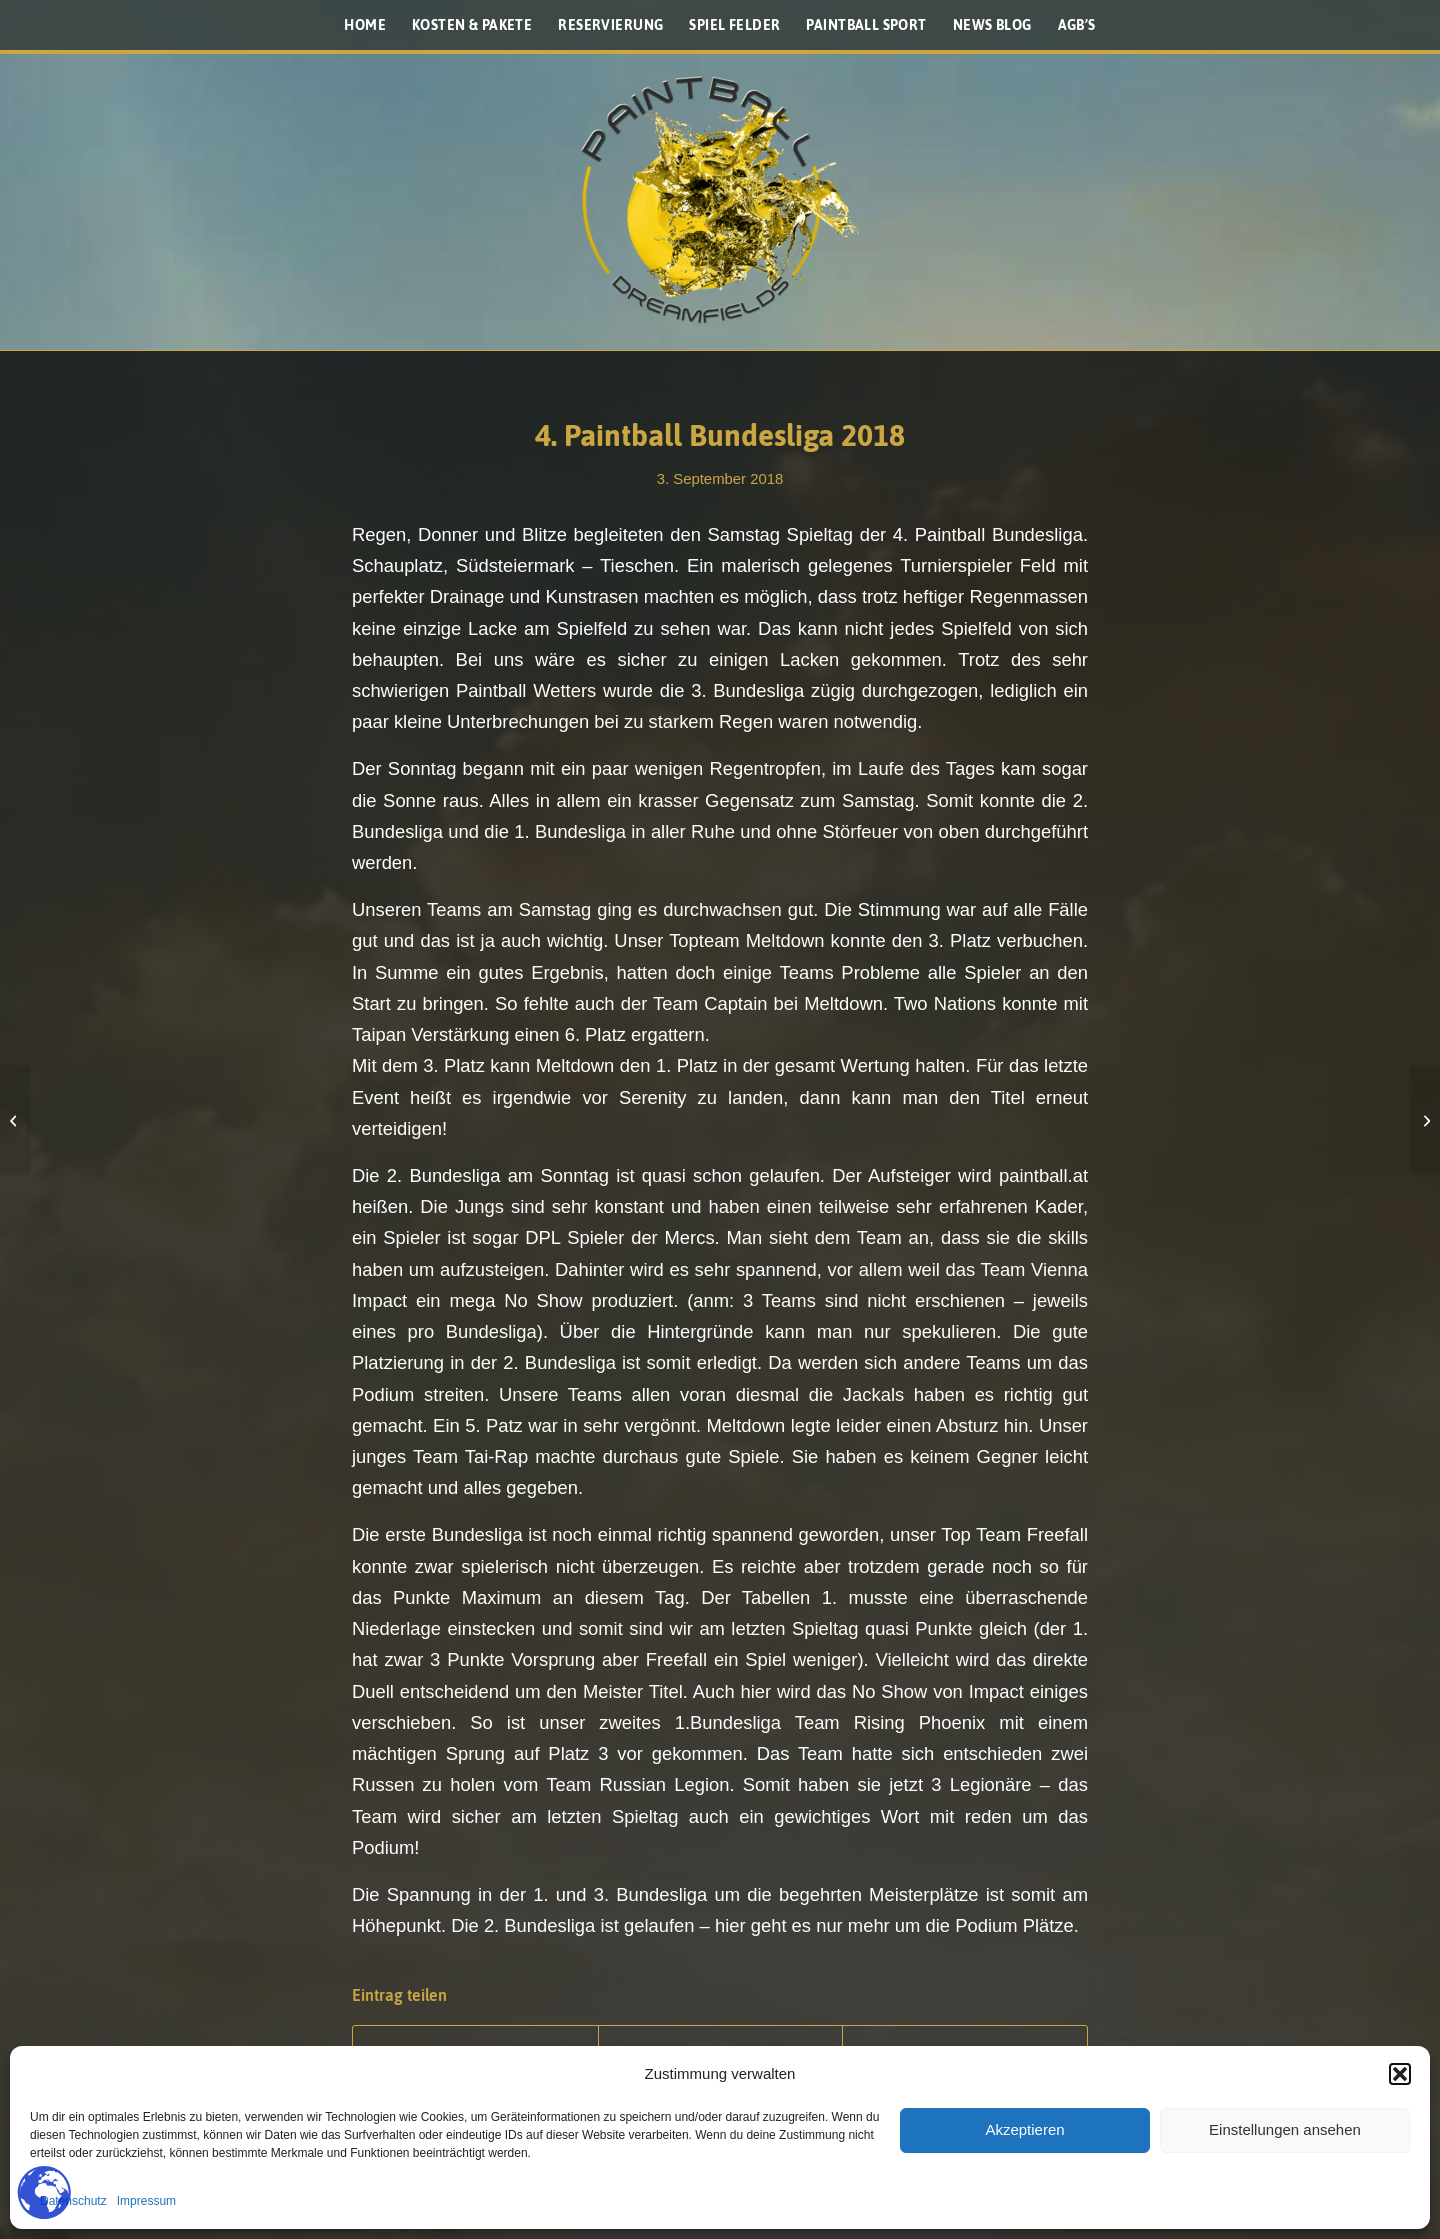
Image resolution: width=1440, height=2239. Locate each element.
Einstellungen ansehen (1285, 2129)
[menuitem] (365, 25)
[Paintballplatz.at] (720, 200)
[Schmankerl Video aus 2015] (1424, 1120)
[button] (1400, 2074)
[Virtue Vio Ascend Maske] (15, 1120)
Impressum (146, 2201)
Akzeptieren (1024, 2129)
